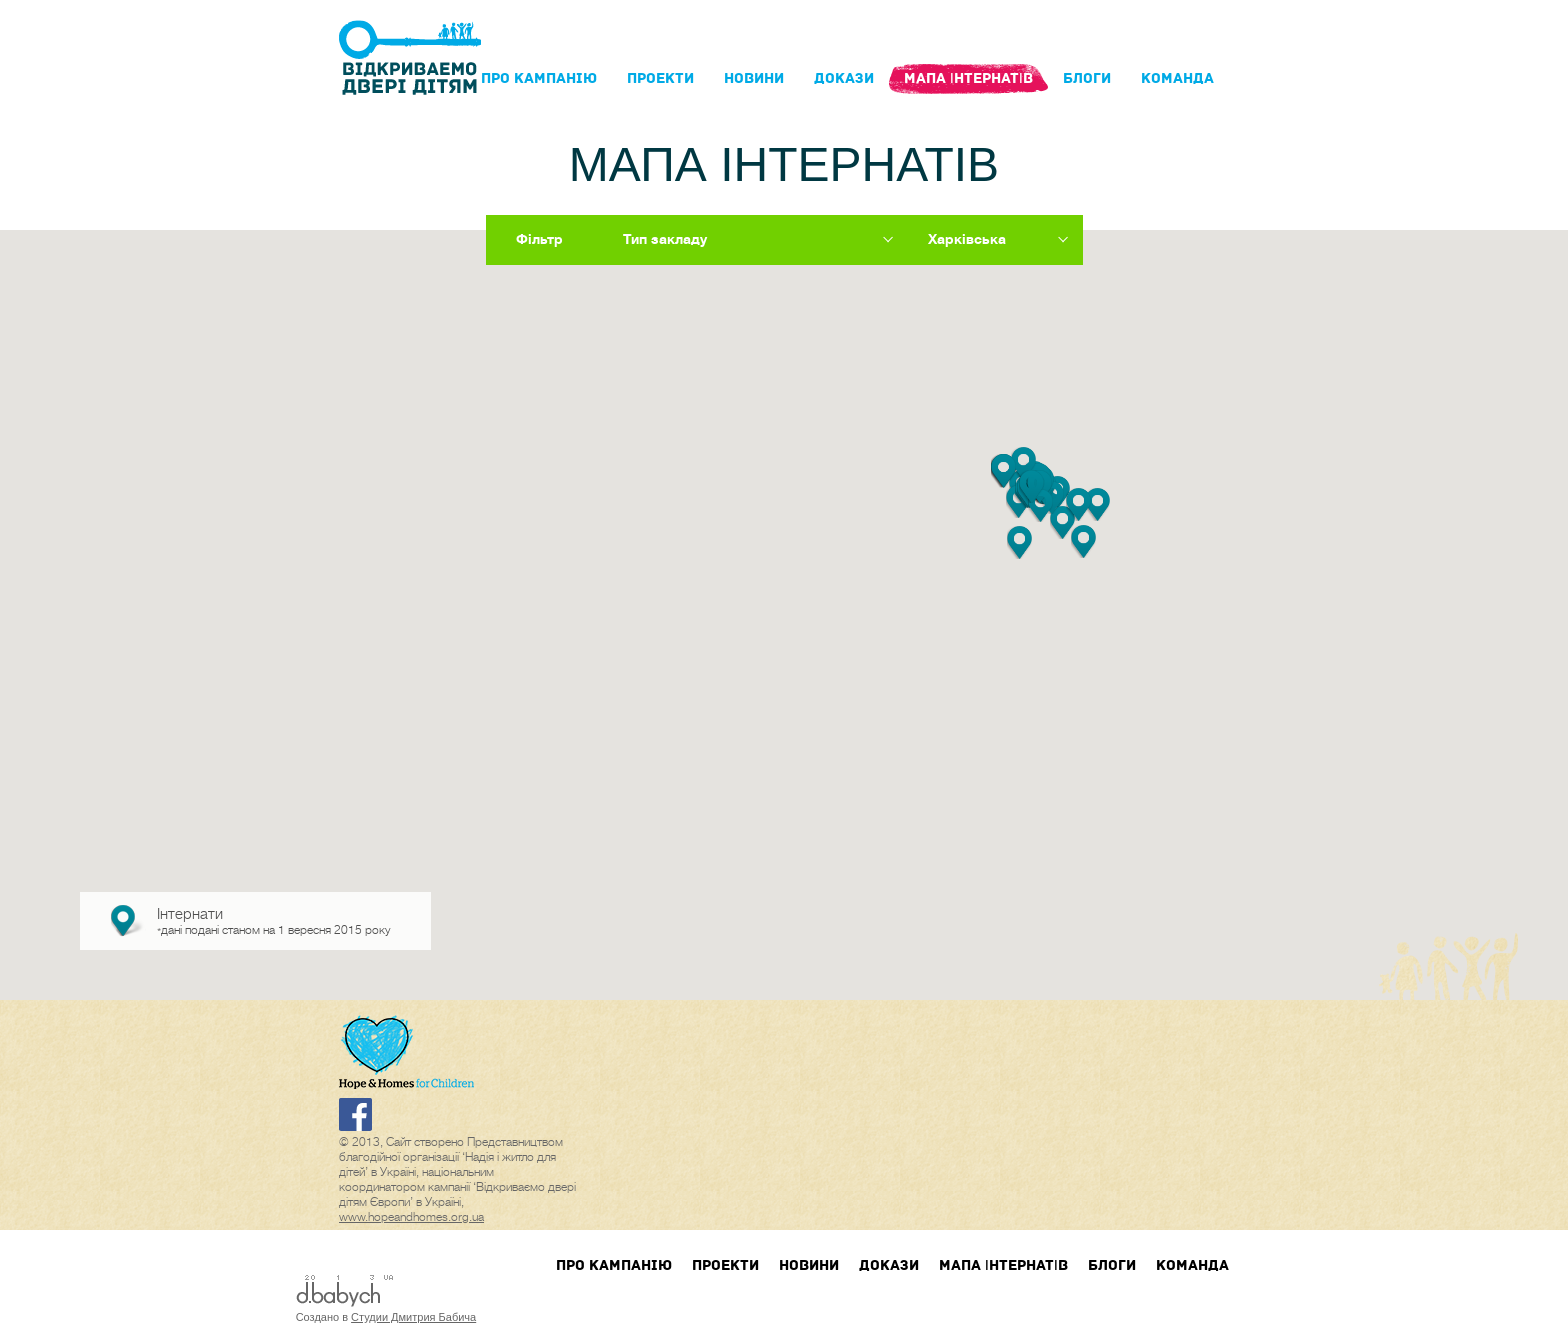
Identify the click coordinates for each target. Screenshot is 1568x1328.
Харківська (967, 239)
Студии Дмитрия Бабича (413, 1317)
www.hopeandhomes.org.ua (411, 1217)
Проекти (660, 78)
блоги (1087, 78)
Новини (754, 78)
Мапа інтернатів (968, 78)
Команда (1177, 78)
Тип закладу (665, 239)
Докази (844, 78)
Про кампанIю (539, 78)
